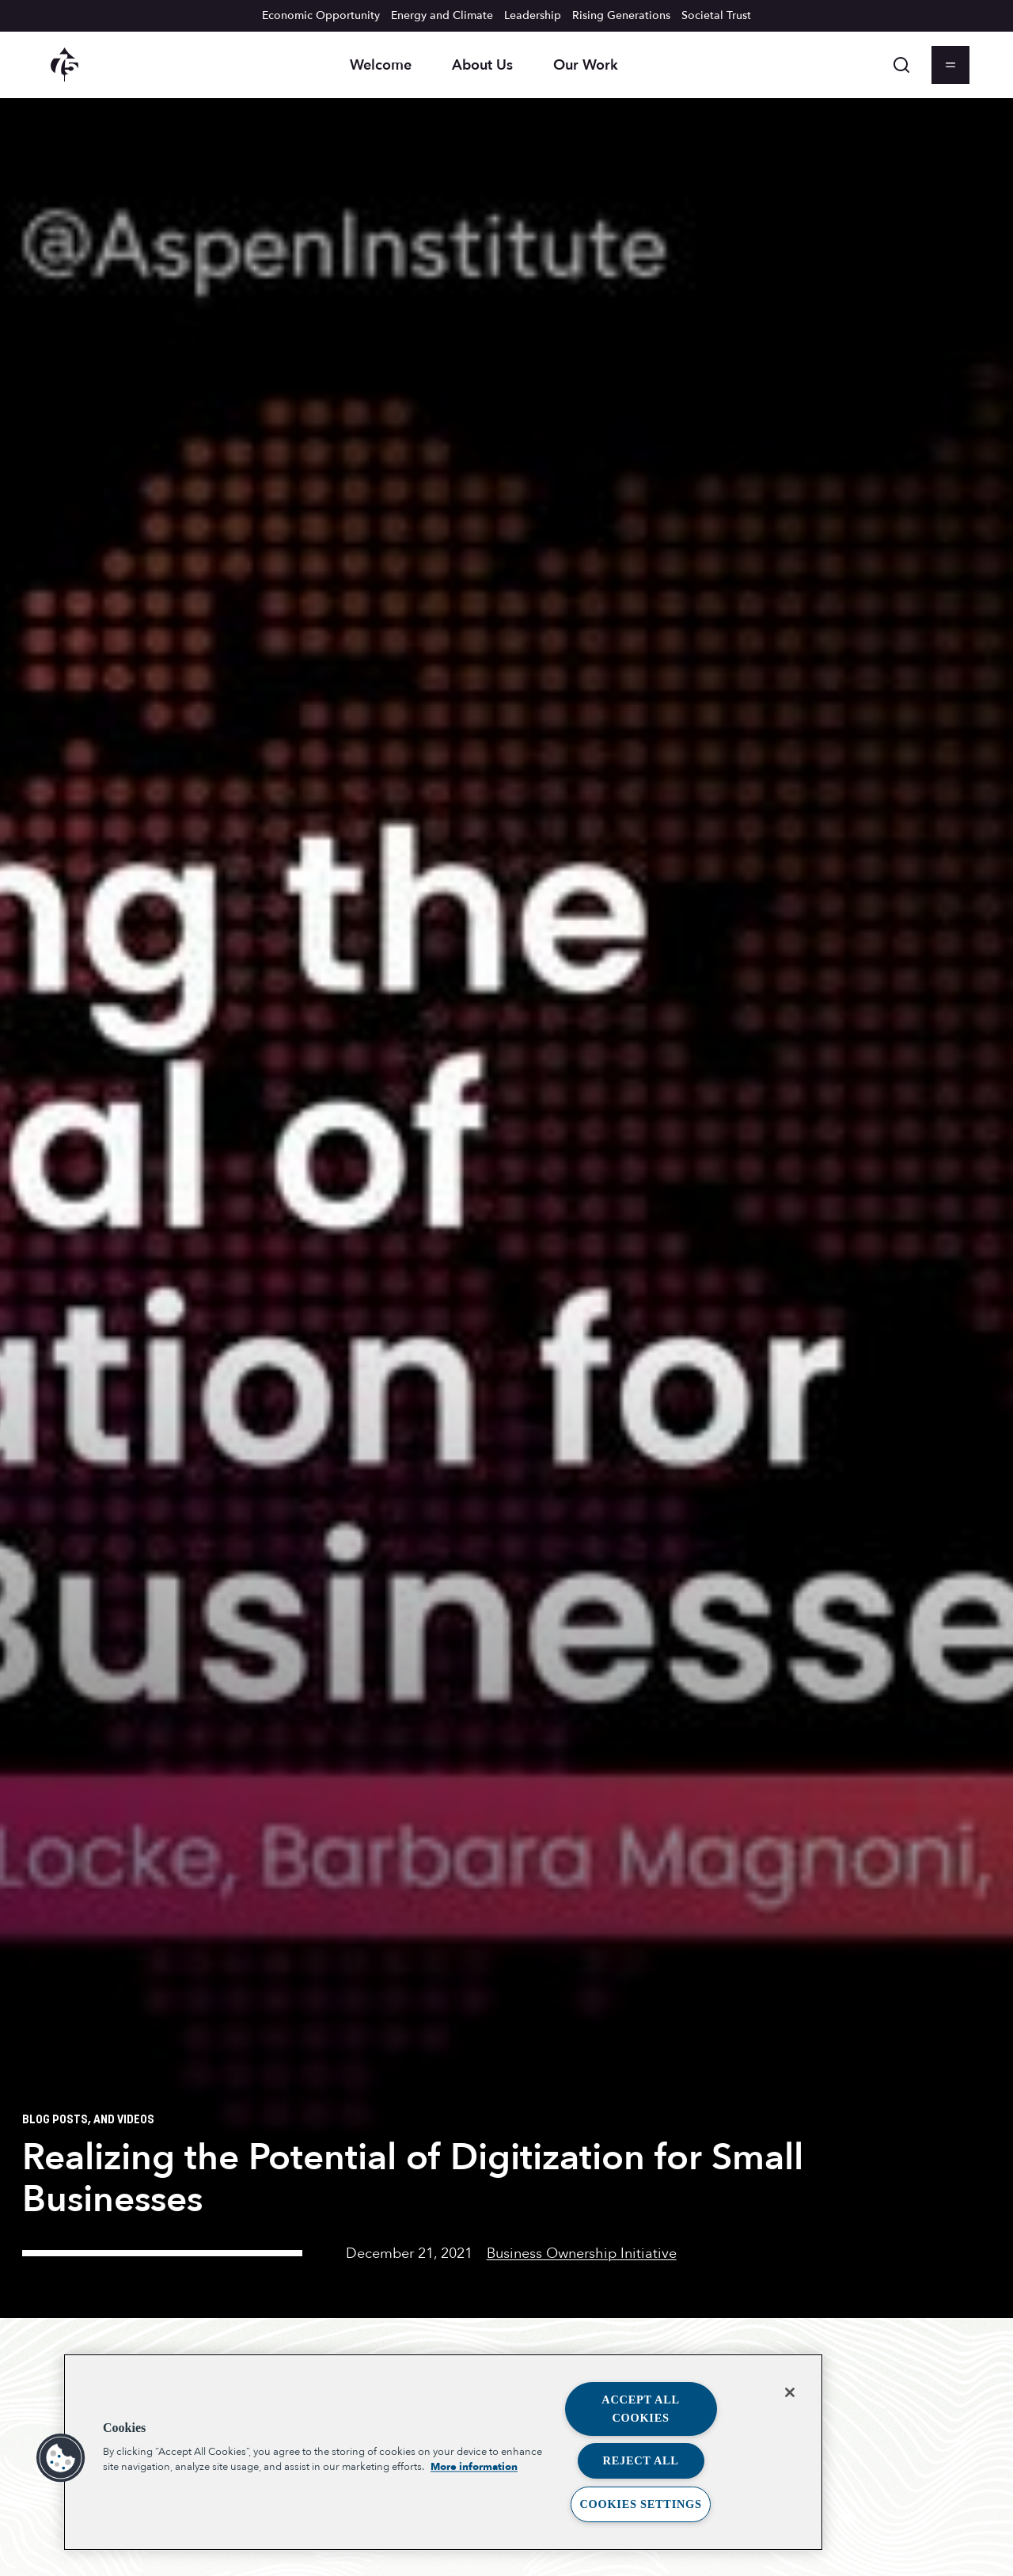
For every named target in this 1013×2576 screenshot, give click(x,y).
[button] (61, 2458)
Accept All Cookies (640, 2408)
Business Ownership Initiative (582, 2253)
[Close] (789, 2392)
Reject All (641, 2460)
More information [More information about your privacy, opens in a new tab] (474, 2467)
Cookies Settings (640, 2504)
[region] (443, 2452)
